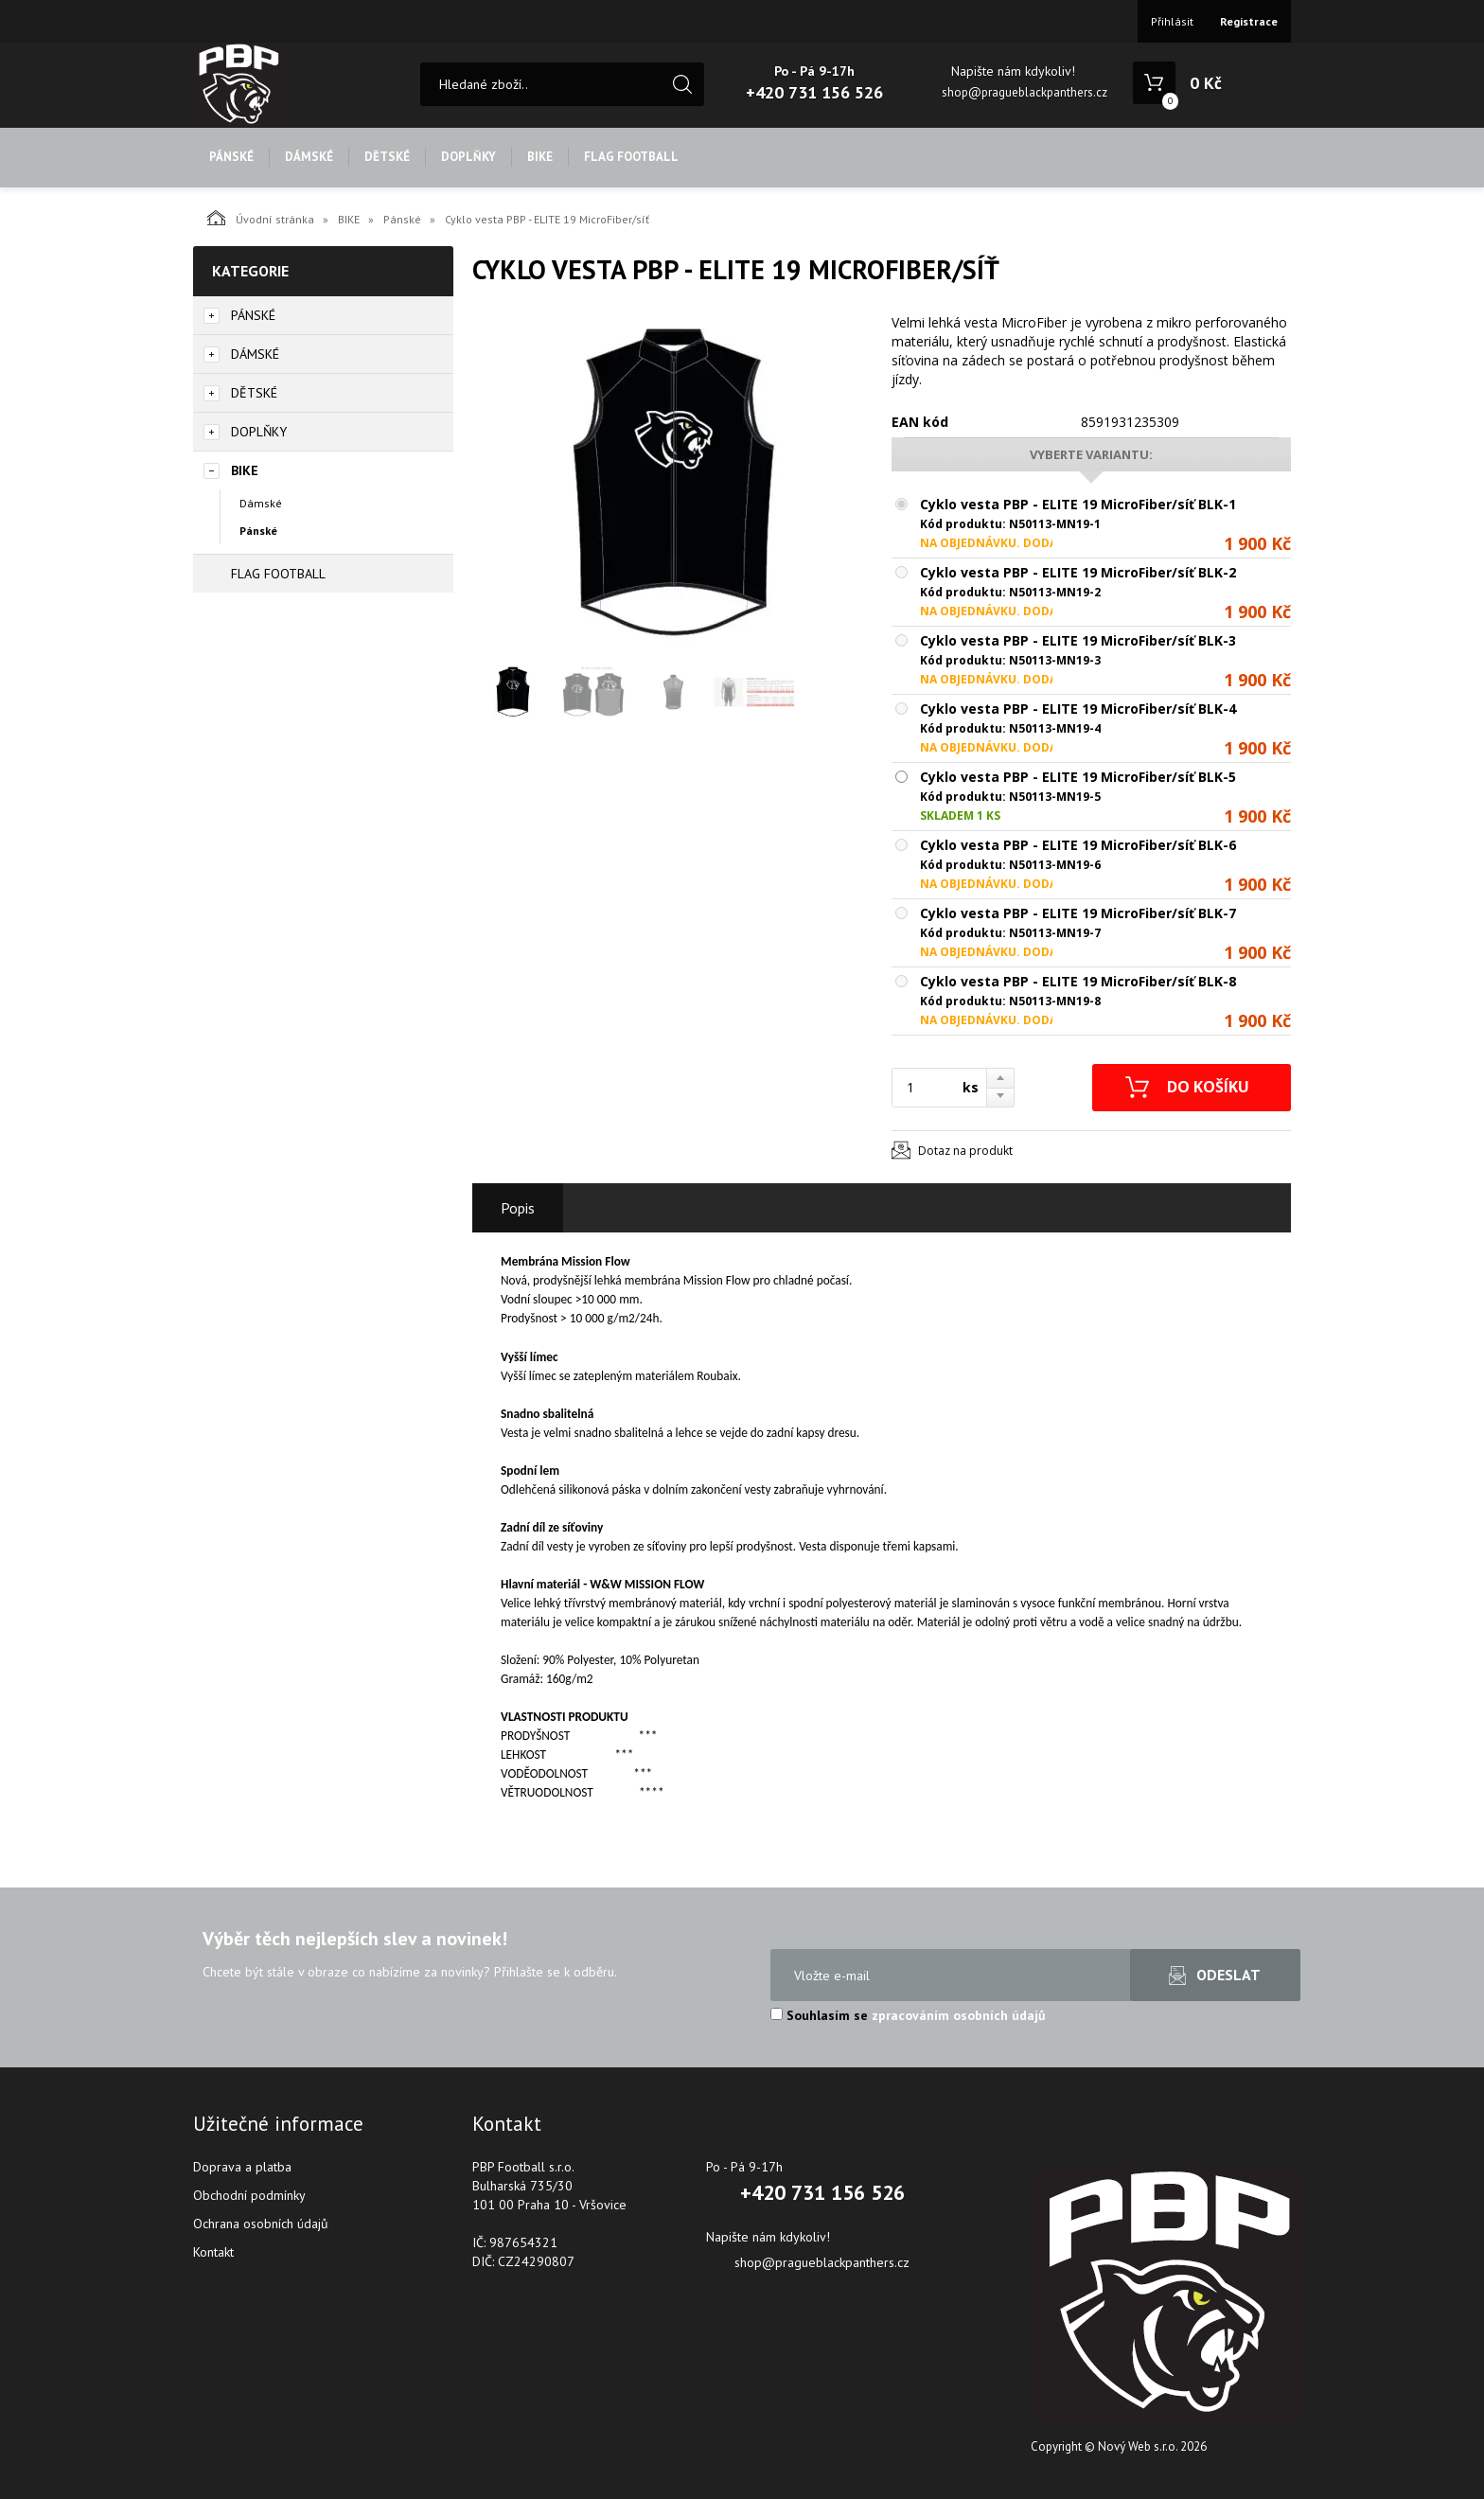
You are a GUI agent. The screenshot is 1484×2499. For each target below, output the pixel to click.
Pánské (402, 219)
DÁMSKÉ (309, 157)
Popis (518, 1207)
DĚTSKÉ (387, 157)
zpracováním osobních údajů (959, 2015)
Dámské (260, 503)
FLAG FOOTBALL (631, 157)
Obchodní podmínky (249, 2195)
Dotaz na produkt (965, 1151)
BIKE (540, 157)
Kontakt (213, 2251)
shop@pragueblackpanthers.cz (1024, 92)
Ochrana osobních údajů (260, 2223)
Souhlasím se (908, 2015)
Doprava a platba (242, 2166)
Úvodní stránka (260, 217)
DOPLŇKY (468, 157)
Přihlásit (1172, 21)
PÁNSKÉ (231, 157)
